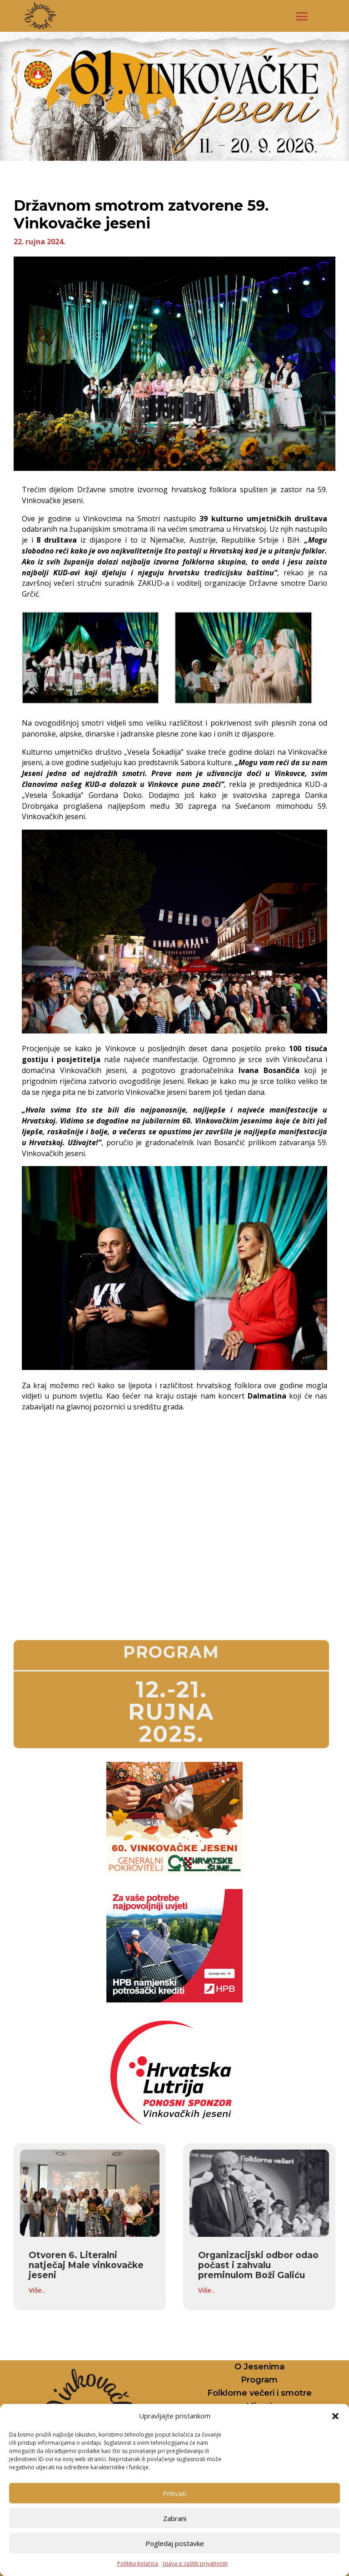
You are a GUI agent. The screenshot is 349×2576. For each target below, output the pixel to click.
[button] (335, 2416)
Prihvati (174, 2493)
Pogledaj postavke (174, 2543)
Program (259, 2380)
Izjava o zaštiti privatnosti (195, 2563)
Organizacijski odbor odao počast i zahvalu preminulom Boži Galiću (258, 2265)
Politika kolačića (137, 2563)
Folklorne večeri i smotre (259, 2393)
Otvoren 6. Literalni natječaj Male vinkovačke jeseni (86, 2265)
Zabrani (174, 2518)
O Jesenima (259, 2367)
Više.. (37, 2289)
